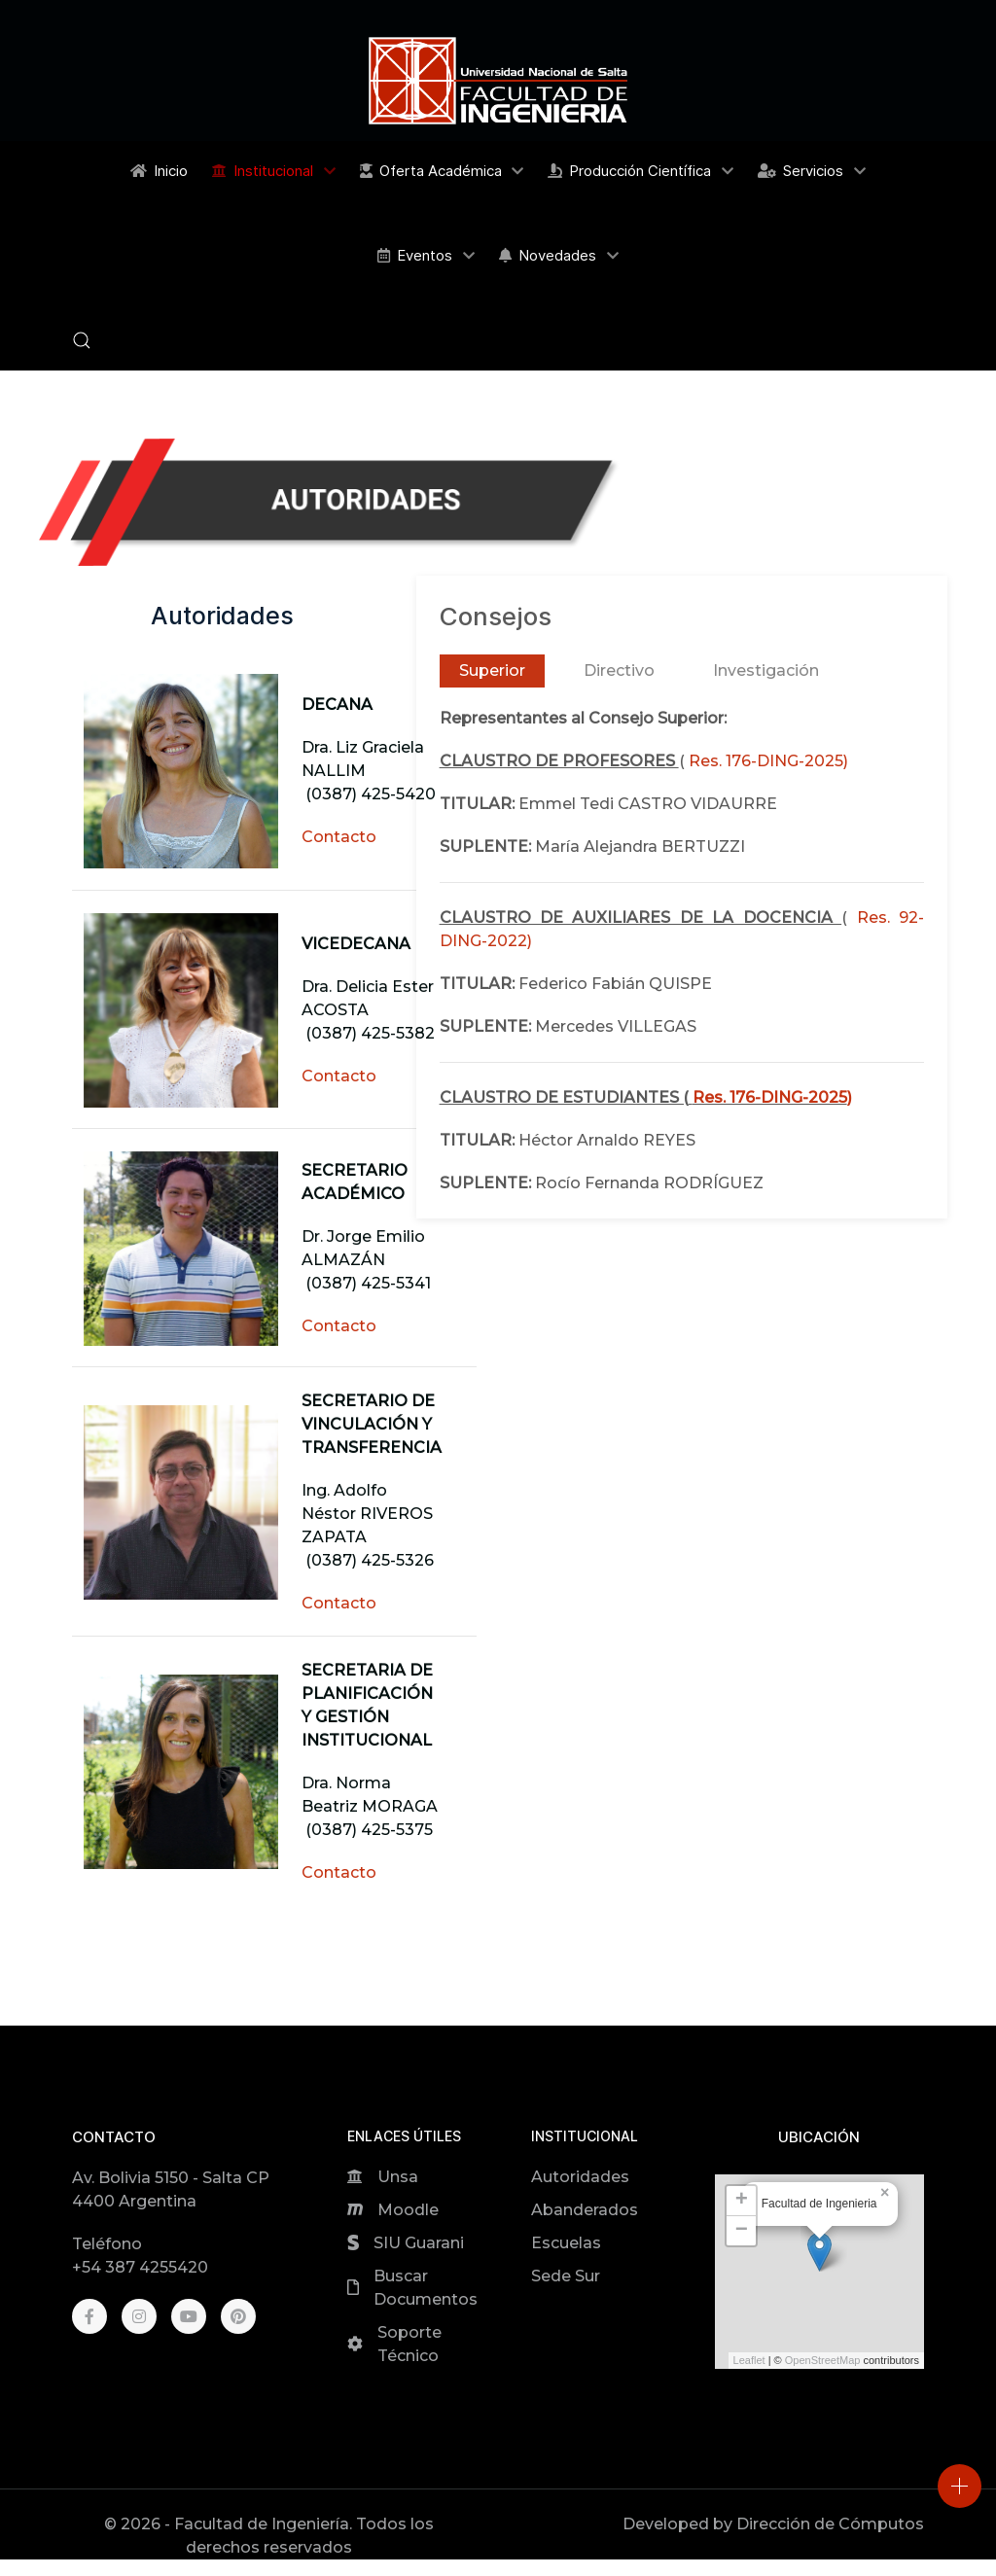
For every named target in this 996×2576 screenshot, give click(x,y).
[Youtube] (188, 2316)
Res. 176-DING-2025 (766, 761)
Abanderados (584, 2210)
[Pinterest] (238, 2316)
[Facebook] (89, 2316)
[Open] (959, 2486)
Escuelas (566, 2243)
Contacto (339, 837)
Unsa (397, 2177)
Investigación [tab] (766, 670)
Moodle (408, 2210)
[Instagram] (139, 2316)
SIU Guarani (419, 2243)
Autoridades (580, 2177)
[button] (81, 340)
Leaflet (749, 2360)
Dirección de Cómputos (830, 2524)
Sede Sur (565, 2276)
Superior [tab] (492, 670)
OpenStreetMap (823, 2360)
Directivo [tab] (619, 670)
